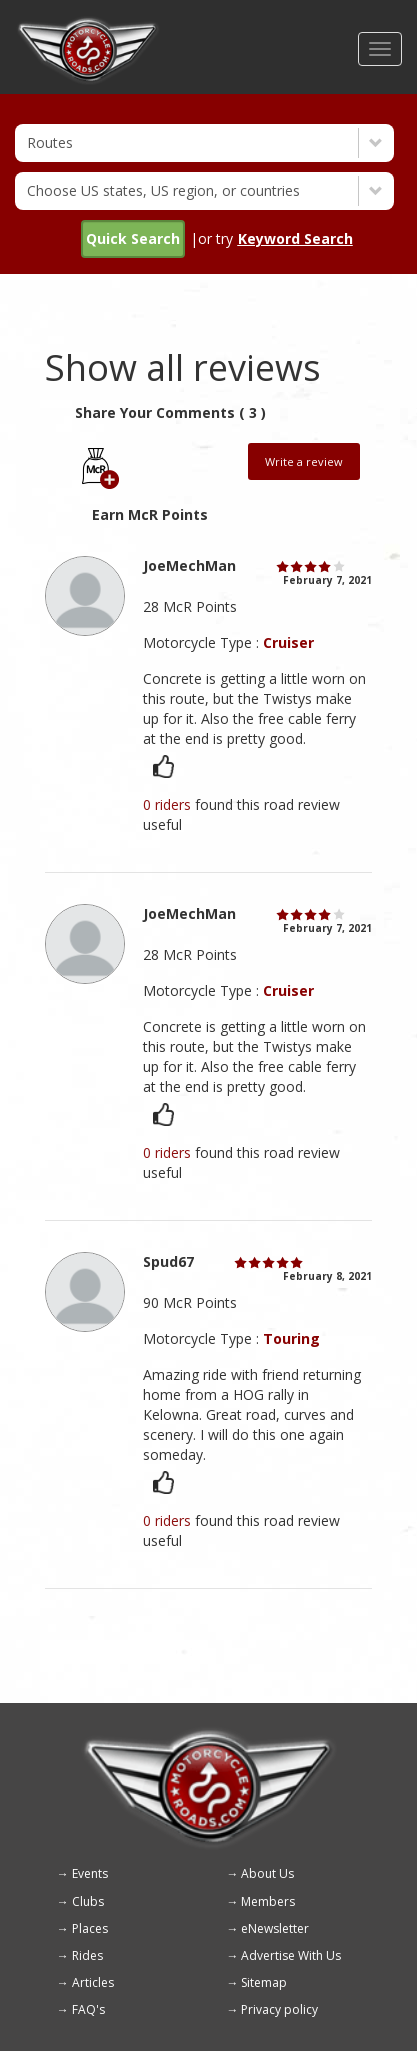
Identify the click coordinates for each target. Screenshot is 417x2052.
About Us (267, 1873)
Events (90, 1873)
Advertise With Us (291, 1955)
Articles (93, 1982)
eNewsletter (275, 1928)
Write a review (304, 461)
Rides (87, 1955)
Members (268, 1901)
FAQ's (88, 2009)
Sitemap (264, 1982)
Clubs (88, 1901)
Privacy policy (279, 2009)
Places (90, 1928)
